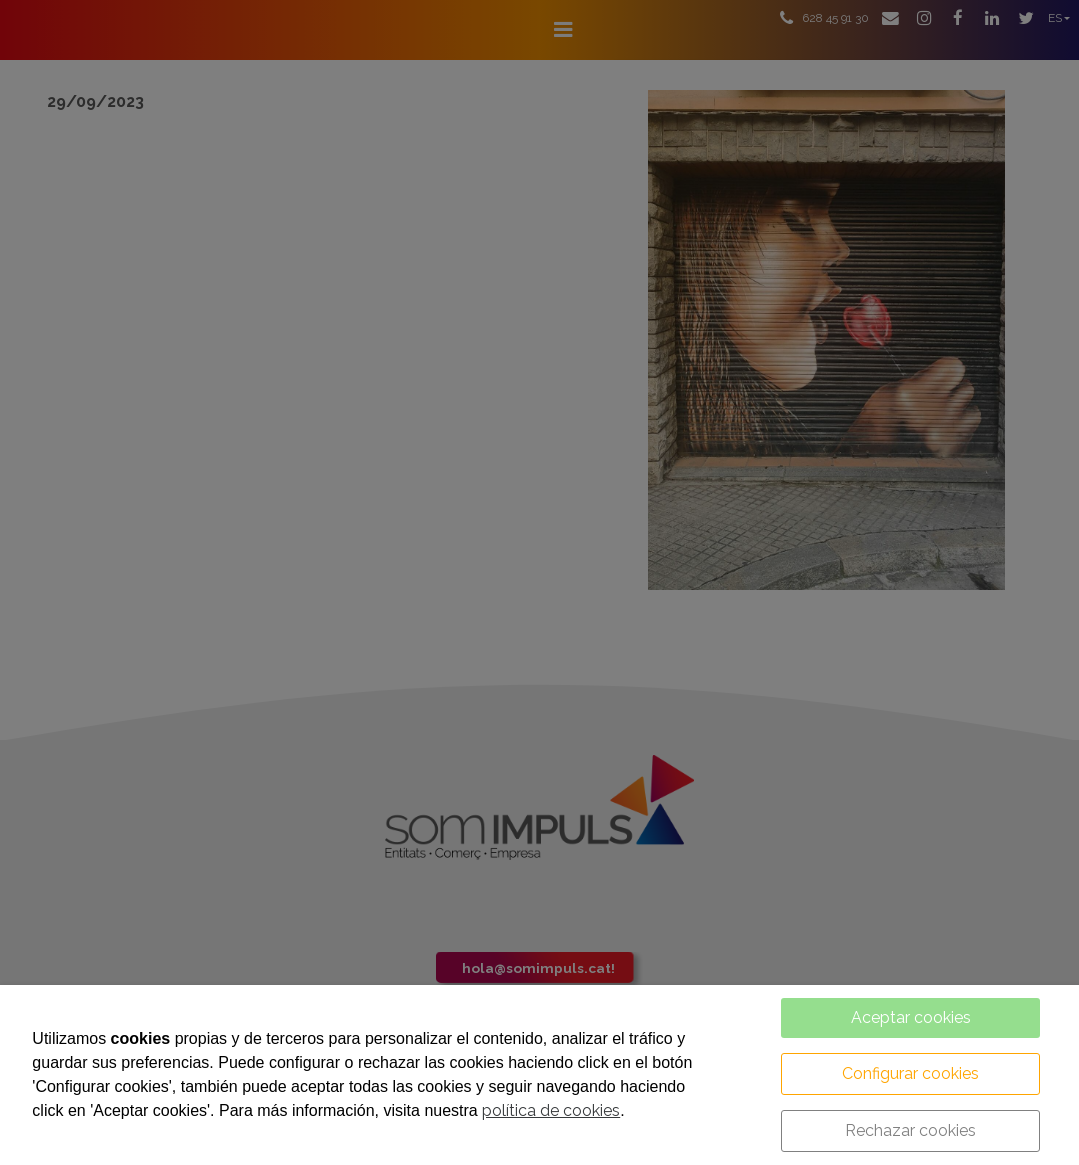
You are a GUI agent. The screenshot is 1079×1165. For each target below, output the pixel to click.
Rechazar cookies (910, 1130)
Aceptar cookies (911, 1017)
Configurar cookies (910, 1073)
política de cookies (551, 1110)
